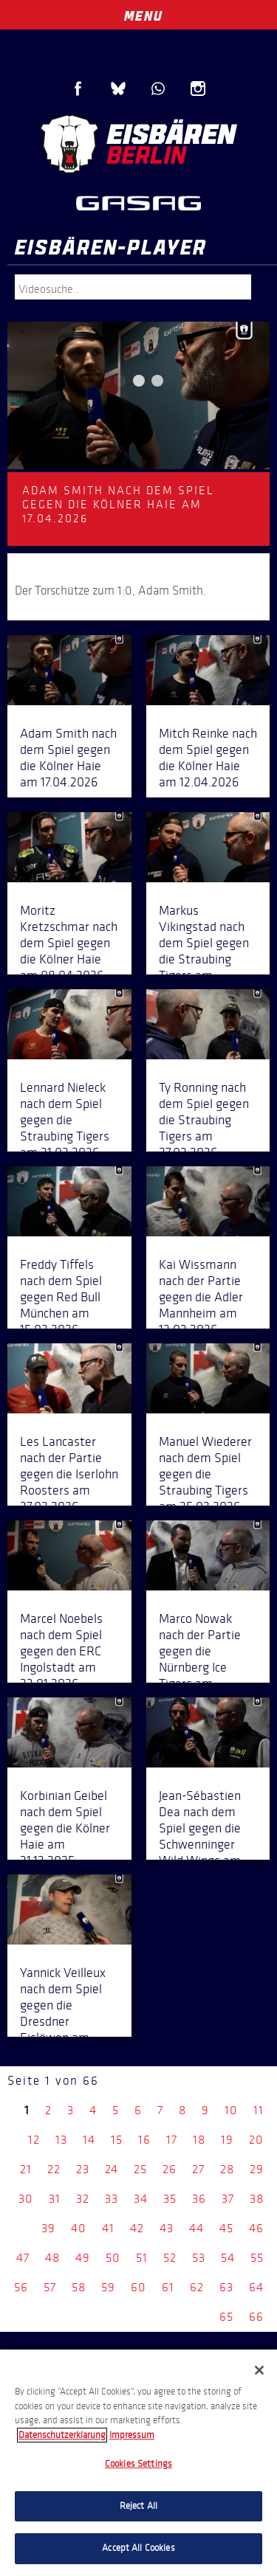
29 (257, 2169)
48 (52, 2257)
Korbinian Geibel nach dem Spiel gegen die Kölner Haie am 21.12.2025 (65, 1828)
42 (137, 2228)
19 (227, 2139)
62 (197, 2287)
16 (144, 2139)
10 (231, 2110)
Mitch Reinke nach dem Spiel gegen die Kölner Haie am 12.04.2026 (208, 757)
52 (170, 2257)
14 (89, 2139)
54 (228, 2257)
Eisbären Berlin (138, 144)
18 (199, 2139)
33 (111, 2198)
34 (141, 2198)
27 (198, 2169)
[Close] (259, 2370)
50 (113, 2257)
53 (198, 2257)
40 (78, 2228)
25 (140, 2169)
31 (55, 2198)
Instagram (198, 88)
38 (257, 2198)
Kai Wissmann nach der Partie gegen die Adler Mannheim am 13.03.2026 (201, 1296)
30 (25, 2198)
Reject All (138, 2506)
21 (26, 2169)
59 (108, 2287)
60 (138, 2287)
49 (82, 2257)
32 (82, 2198)
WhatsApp (158, 88)
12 (34, 2139)
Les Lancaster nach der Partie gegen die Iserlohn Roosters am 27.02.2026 (69, 1473)
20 (256, 2139)
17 (171, 2139)
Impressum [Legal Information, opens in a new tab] (131, 2435)
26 (170, 2169)
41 (108, 2228)
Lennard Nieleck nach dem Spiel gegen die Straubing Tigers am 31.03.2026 (64, 1119)
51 (142, 2257)
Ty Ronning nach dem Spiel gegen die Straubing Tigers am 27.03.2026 (204, 1119)
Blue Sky (118, 88)
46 (256, 2228)
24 (111, 2169)
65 (226, 2316)
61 (168, 2287)
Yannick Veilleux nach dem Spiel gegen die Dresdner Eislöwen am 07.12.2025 (63, 2013)
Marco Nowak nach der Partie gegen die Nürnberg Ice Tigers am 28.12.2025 (200, 1659)
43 (167, 2228)
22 (54, 2169)
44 (196, 2228)
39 (48, 2228)
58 (79, 2287)
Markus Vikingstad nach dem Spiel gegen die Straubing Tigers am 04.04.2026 (204, 951)
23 (82, 2169)
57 (50, 2287)
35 (170, 2198)
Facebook (78, 88)
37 (228, 2198)
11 (258, 2110)
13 (61, 2139)
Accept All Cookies (138, 2548)
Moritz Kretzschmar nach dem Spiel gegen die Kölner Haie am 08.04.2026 (68, 942)
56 (21, 2287)
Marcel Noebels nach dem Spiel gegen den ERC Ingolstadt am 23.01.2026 (61, 1651)
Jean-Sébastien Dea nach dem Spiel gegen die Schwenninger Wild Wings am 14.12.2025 (200, 1836)
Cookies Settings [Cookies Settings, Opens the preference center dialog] (138, 2464)
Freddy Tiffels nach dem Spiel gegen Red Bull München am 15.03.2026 (61, 1296)
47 (23, 2257)
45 (226, 2228)
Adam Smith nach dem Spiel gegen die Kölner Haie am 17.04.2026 (68, 757)
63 (226, 2287)
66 (256, 2316)
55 (257, 2257)
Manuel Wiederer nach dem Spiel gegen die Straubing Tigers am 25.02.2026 (205, 1473)
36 (199, 2198)
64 (256, 2287)
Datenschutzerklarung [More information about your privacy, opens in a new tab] (62, 2435)
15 (117, 2139)
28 (227, 2169)
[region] (138, 2463)
